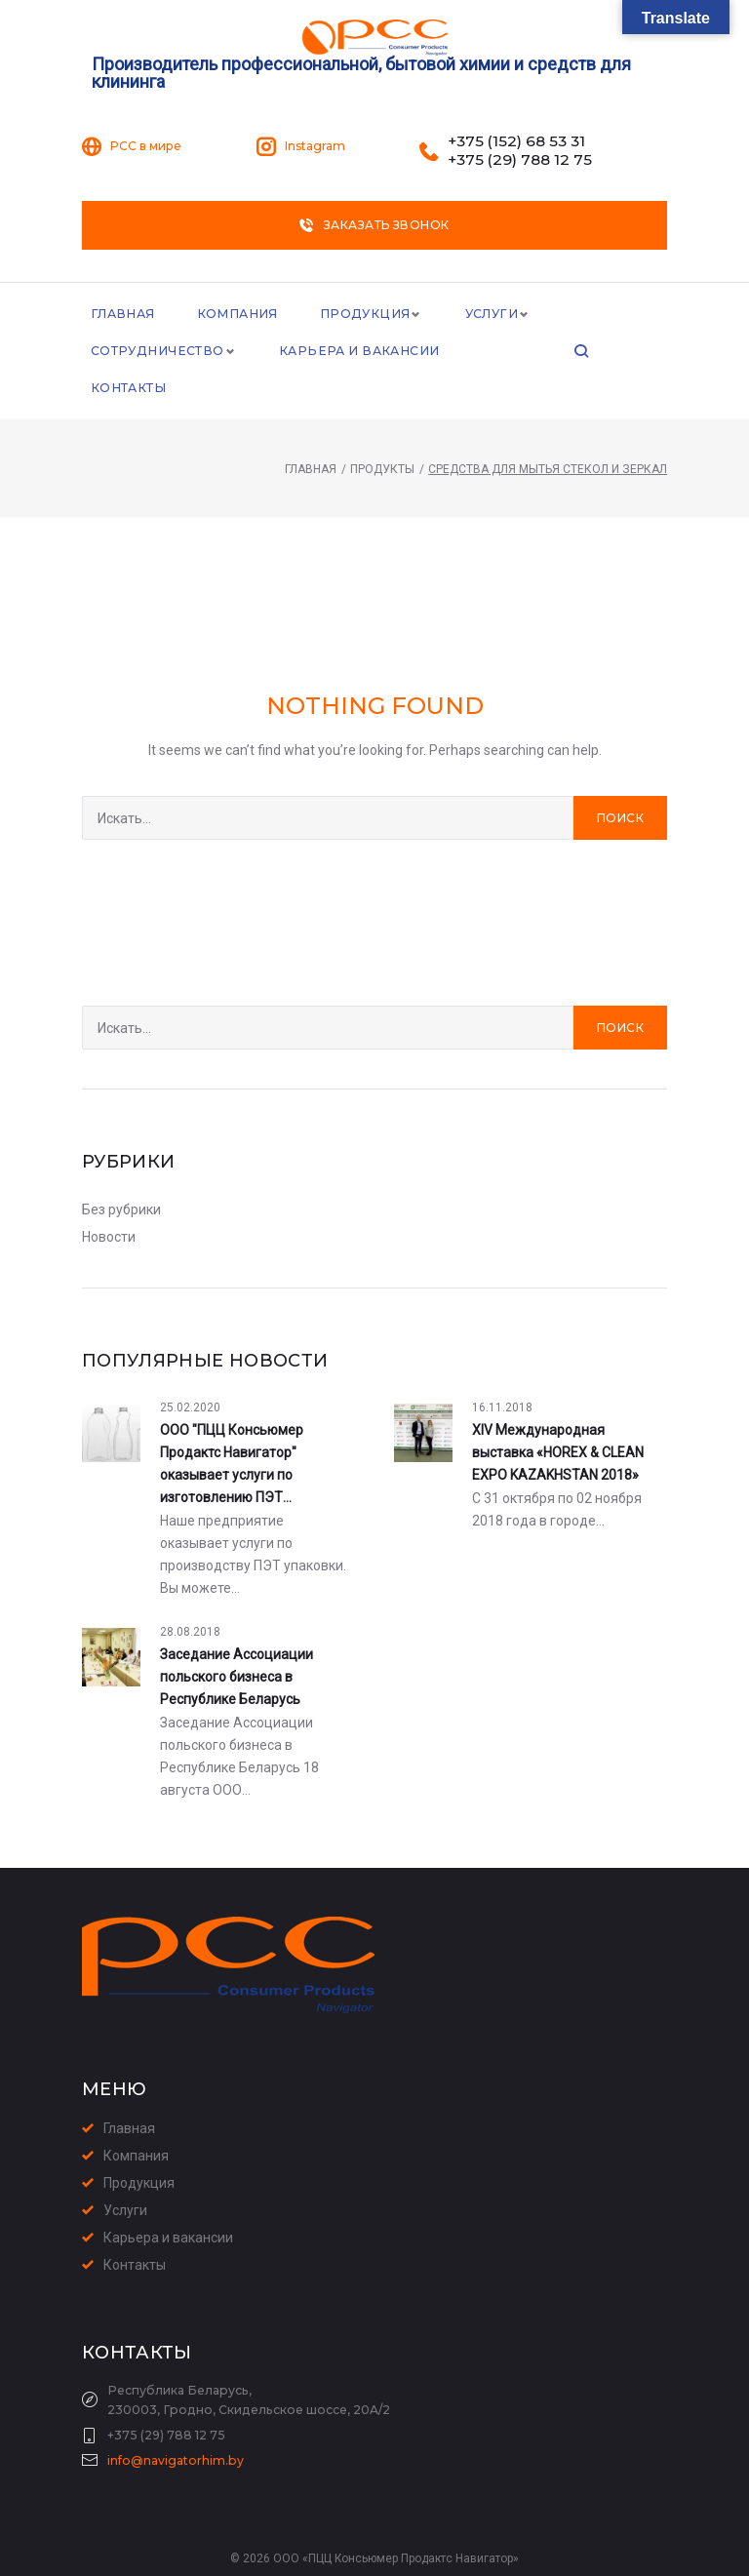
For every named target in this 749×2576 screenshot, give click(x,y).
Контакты (505, 353)
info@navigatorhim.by (175, 2427)
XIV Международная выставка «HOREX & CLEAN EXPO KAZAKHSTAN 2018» (558, 1419)
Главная (122, 314)
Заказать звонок (374, 225)
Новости (109, 1203)
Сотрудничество (155, 353)
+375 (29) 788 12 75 (520, 160)
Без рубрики (121, 1176)
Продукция (358, 314)
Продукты (382, 436)
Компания (234, 314)
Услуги (483, 314)
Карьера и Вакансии (352, 353)
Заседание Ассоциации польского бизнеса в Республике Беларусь (236, 1643)
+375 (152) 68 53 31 (516, 141)
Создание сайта (342, 2555)
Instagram (315, 146)
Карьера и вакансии (168, 2204)
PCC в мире (145, 146)
